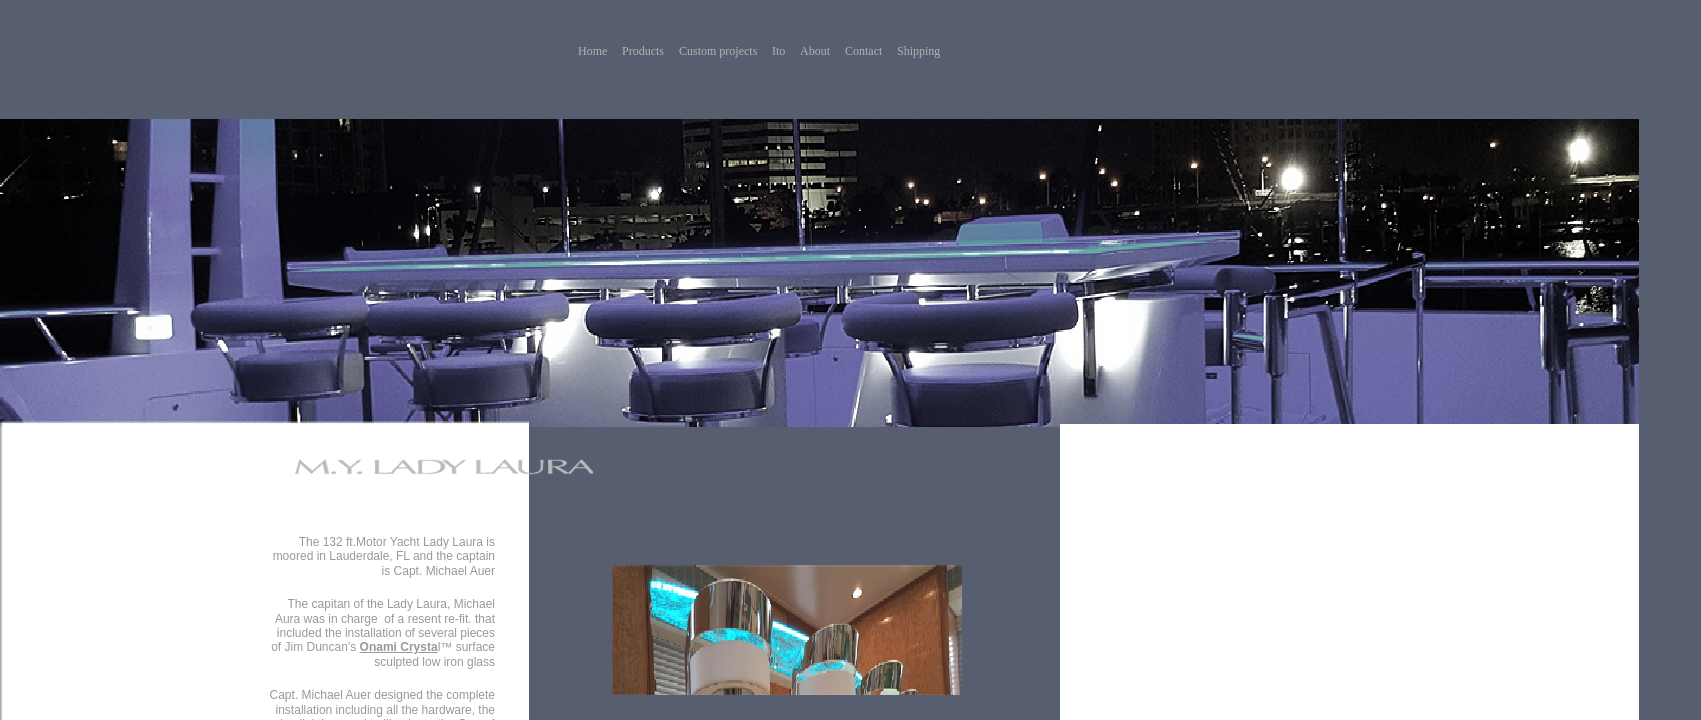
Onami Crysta (399, 647)
